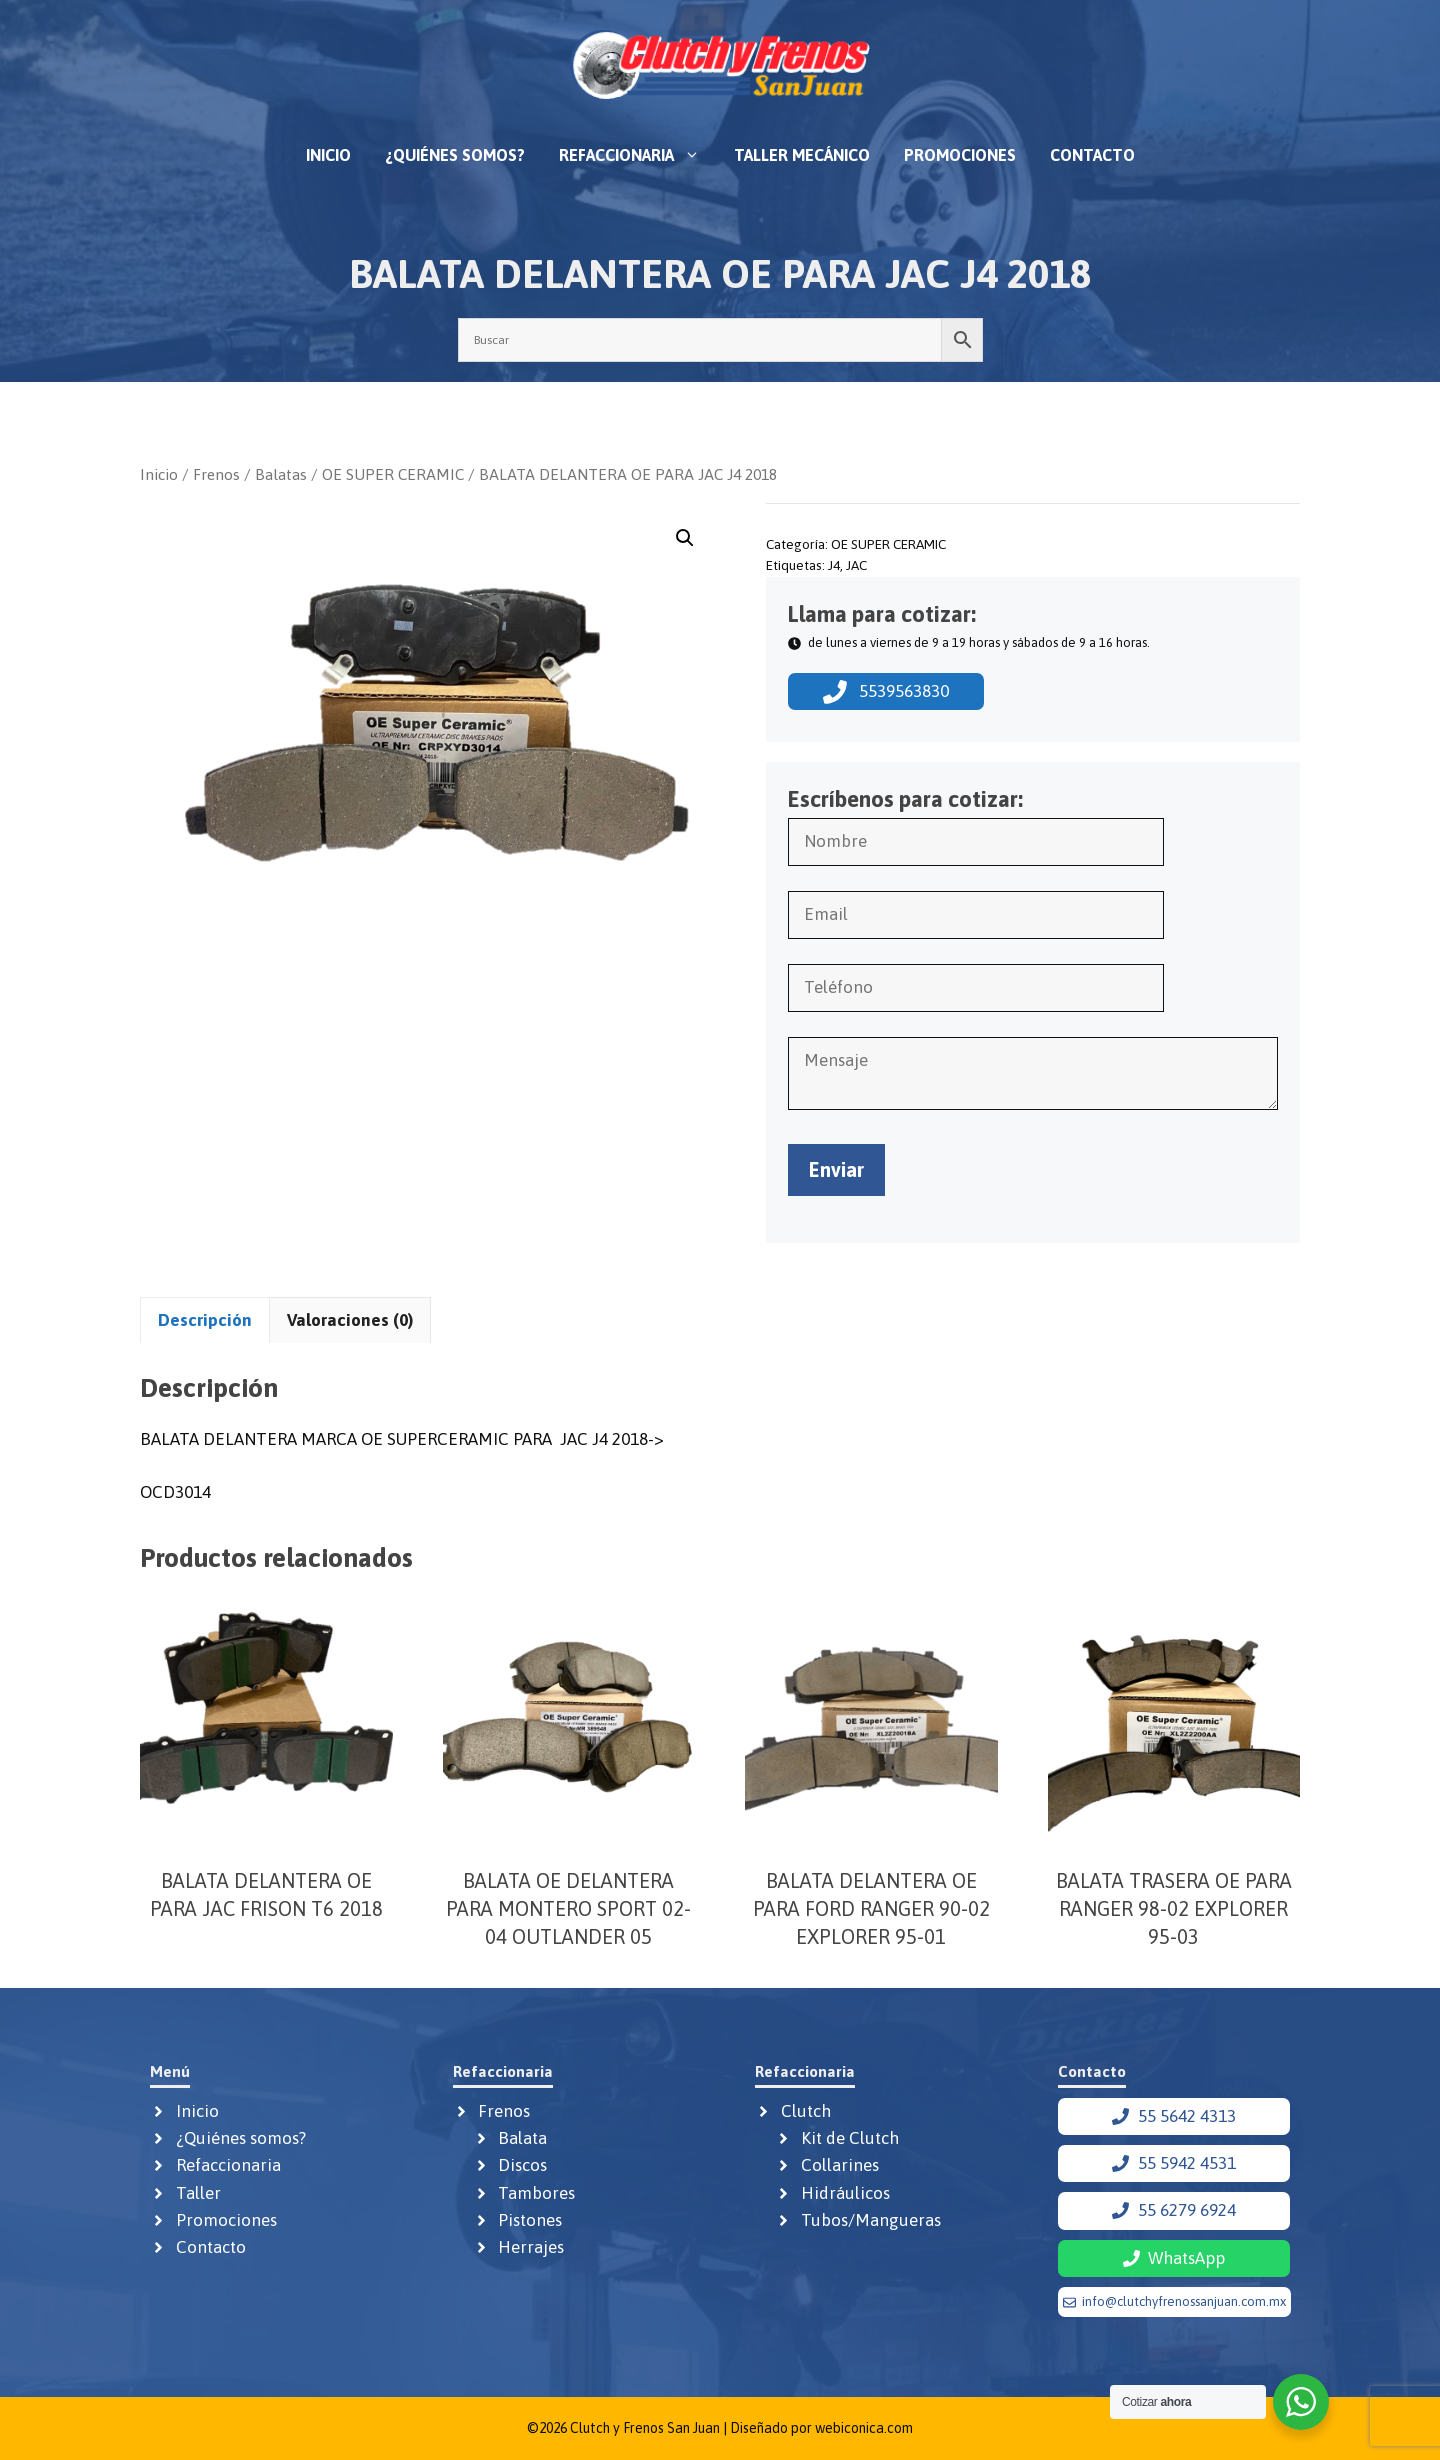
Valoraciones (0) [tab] (350, 1320)
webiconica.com (864, 2428)
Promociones (960, 155)
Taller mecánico (802, 155)
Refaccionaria (638, 155)
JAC (856, 565)
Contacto (1092, 155)
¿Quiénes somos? (455, 155)
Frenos (216, 474)
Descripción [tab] (205, 1320)
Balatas (281, 474)
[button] (685, 538)
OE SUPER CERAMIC (393, 474)
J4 (834, 565)
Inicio (328, 155)
